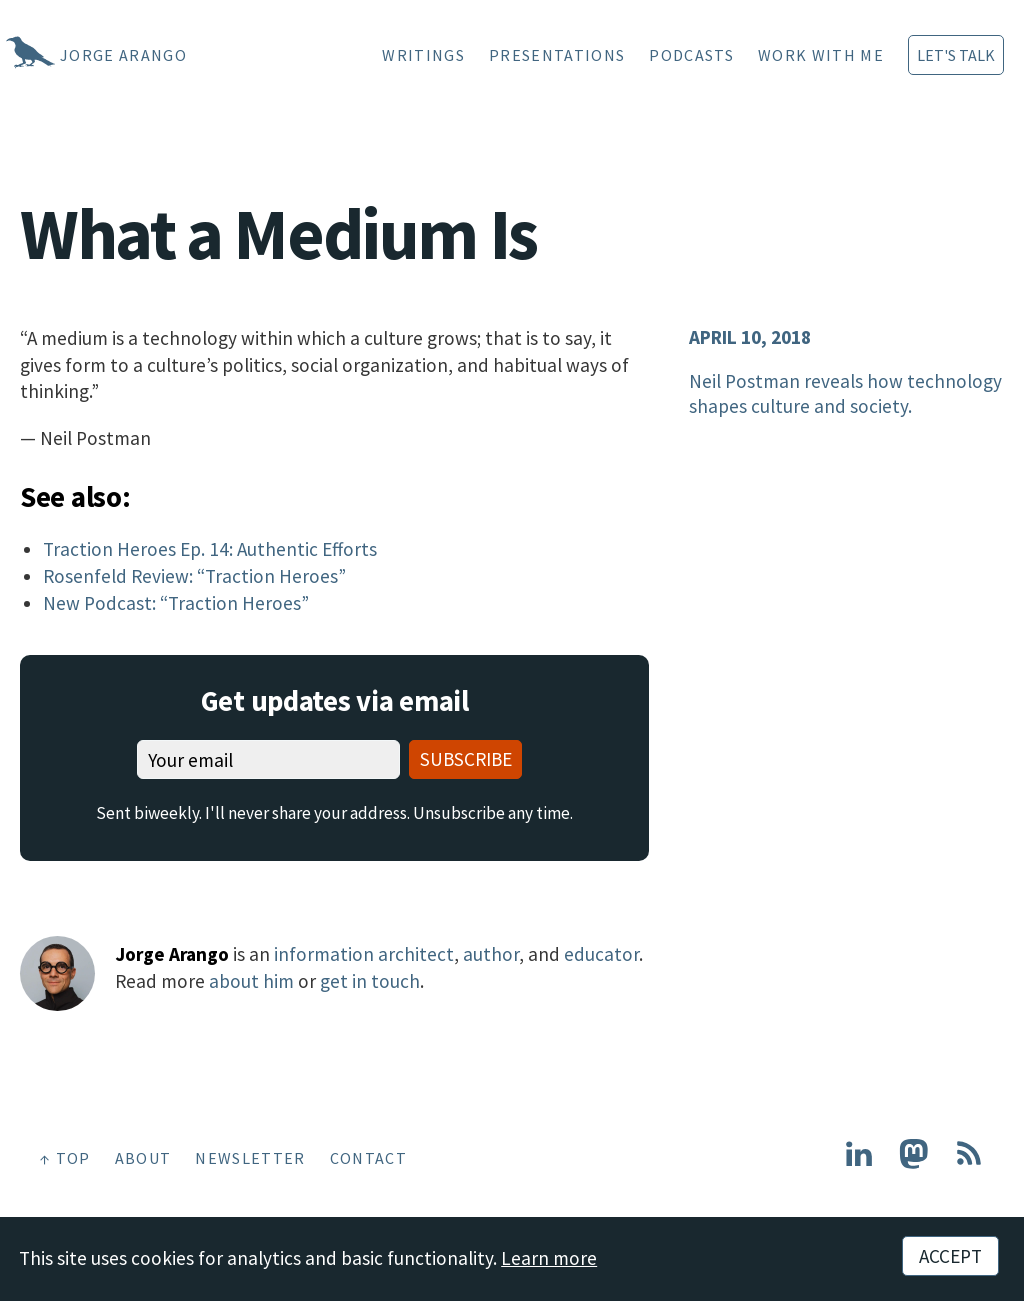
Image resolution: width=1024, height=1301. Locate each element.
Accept (950, 1256)
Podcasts (691, 55)
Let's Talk (956, 55)
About (143, 1158)
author (491, 954)
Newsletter (250, 1158)
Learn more (549, 1258)
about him (251, 981)
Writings (423, 55)
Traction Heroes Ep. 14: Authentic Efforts (210, 549)
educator (601, 954)
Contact (368, 1158)
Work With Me (821, 55)
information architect (364, 954)
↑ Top (65, 1158)
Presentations (557, 55)
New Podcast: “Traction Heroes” (176, 603)
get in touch (370, 981)
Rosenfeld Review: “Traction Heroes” (194, 576)
